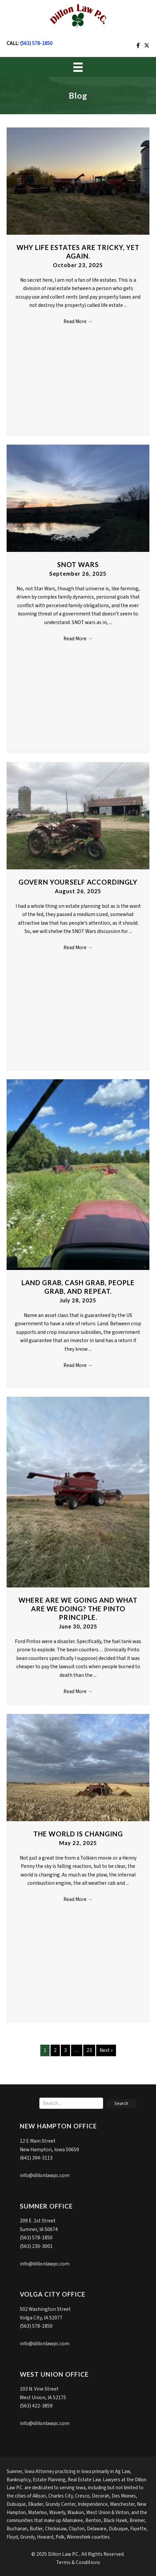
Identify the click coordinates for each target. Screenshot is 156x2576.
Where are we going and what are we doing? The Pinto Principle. (78, 1608)
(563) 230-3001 (36, 2246)
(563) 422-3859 (36, 2405)
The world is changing (78, 1834)
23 (89, 2050)
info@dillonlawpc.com (44, 2175)
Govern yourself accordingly (78, 882)
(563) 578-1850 (36, 43)
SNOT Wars (78, 564)
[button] (121, 2103)
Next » (106, 2050)
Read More (78, 321)
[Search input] (71, 2103)
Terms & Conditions (78, 2562)
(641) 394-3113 (36, 2158)
